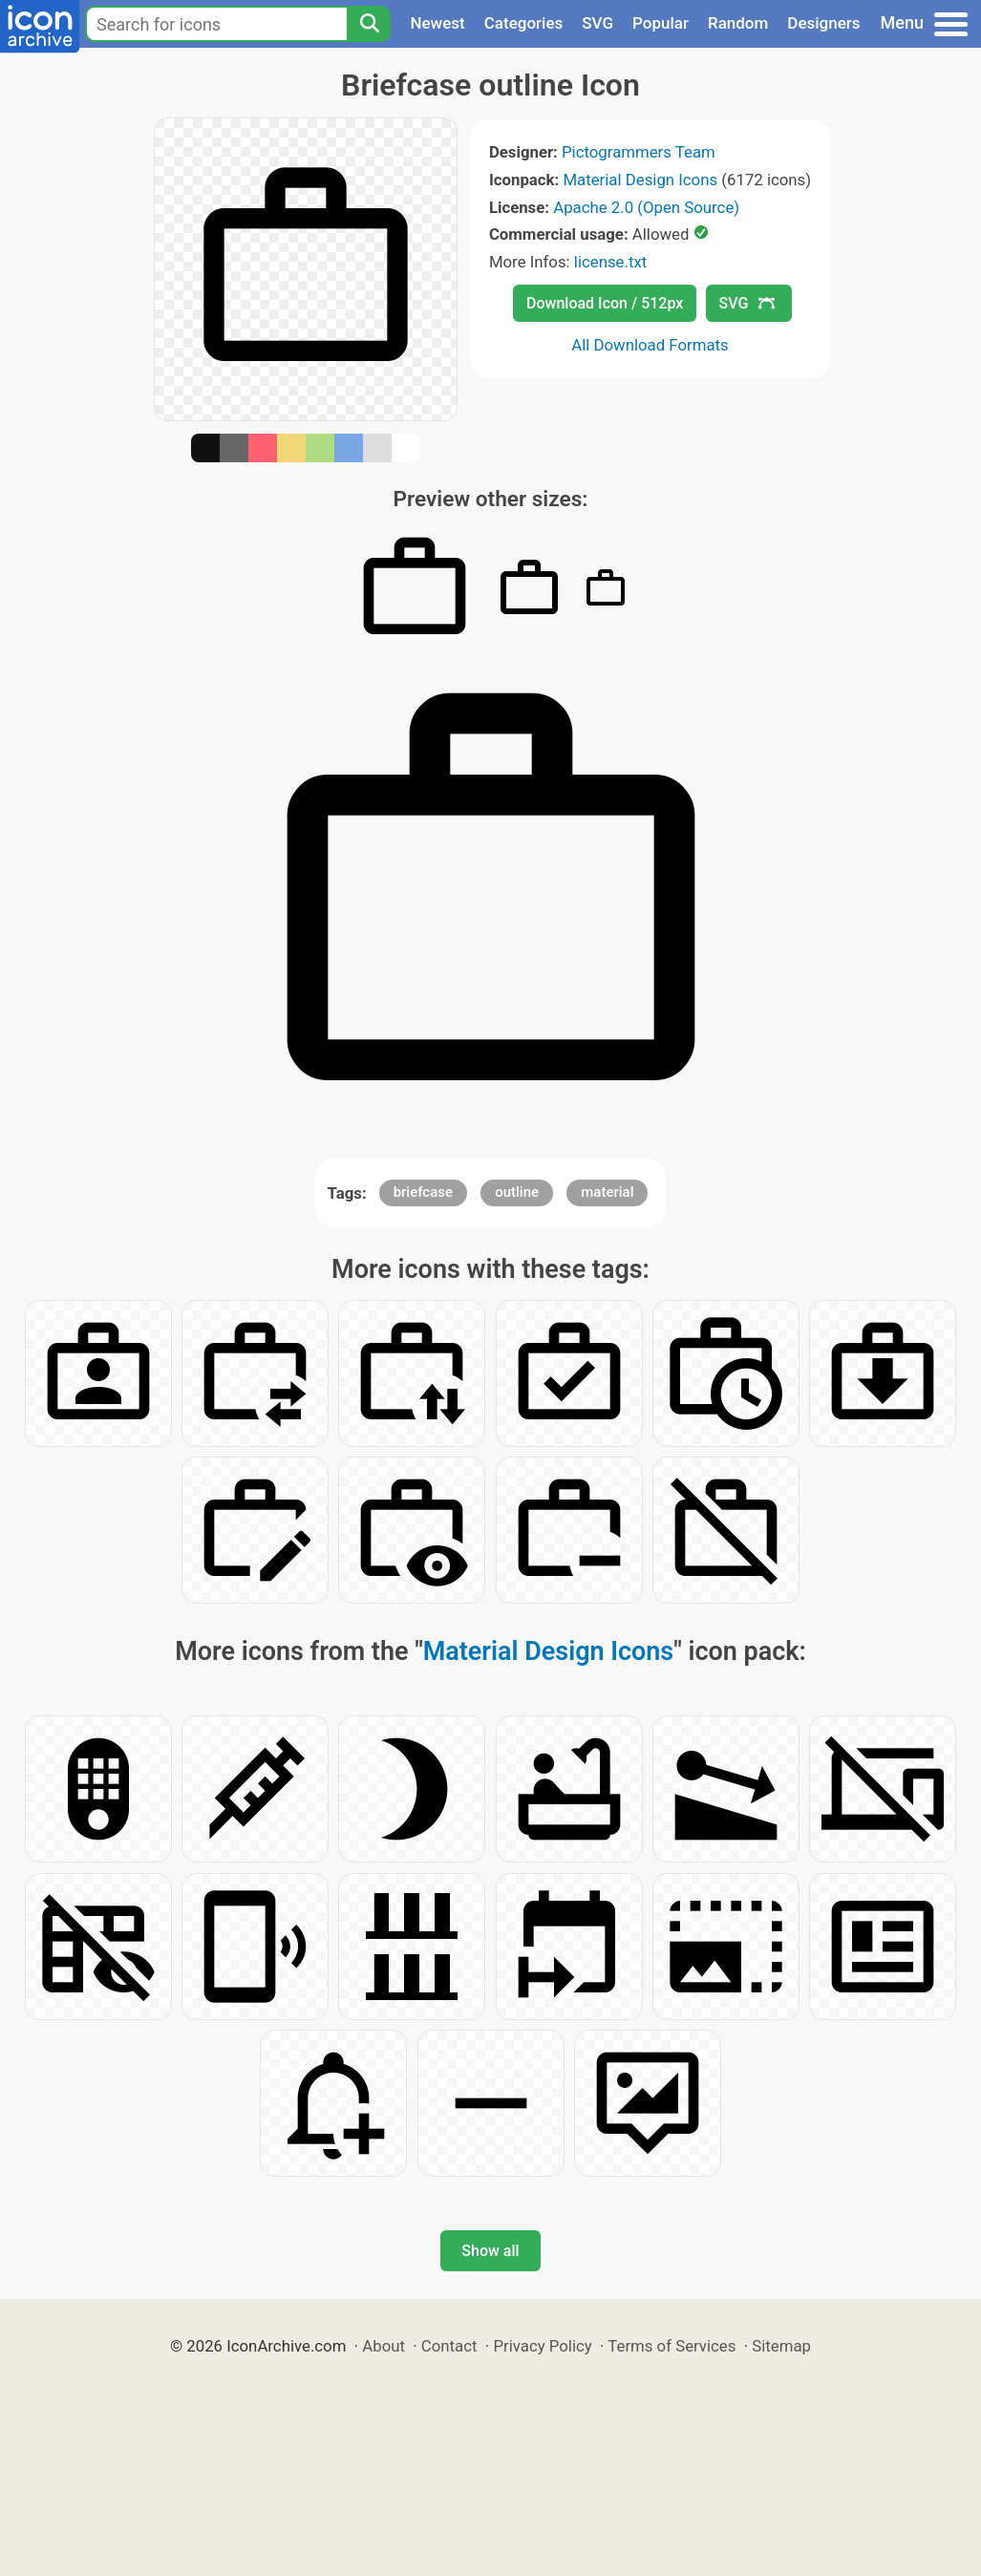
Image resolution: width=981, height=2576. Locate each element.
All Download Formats (650, 344)
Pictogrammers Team (638, 151)
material (607, 1192)
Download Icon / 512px (604, 303)
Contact (449, 2345)
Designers (823, 22)
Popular (660, 22)
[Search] (369, 24)
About (383, 2345)
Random (738, 22)
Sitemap (781, 2345)
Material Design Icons (640, 179)
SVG (597, 22)
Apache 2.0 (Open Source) (646, 207)
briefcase (423, 1192)
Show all (490, 2251)
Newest (437, 22)
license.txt (610, 261)
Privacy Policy (542, 2345)
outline (517, 1192)
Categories (524, 22)
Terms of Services (672, 2345)
